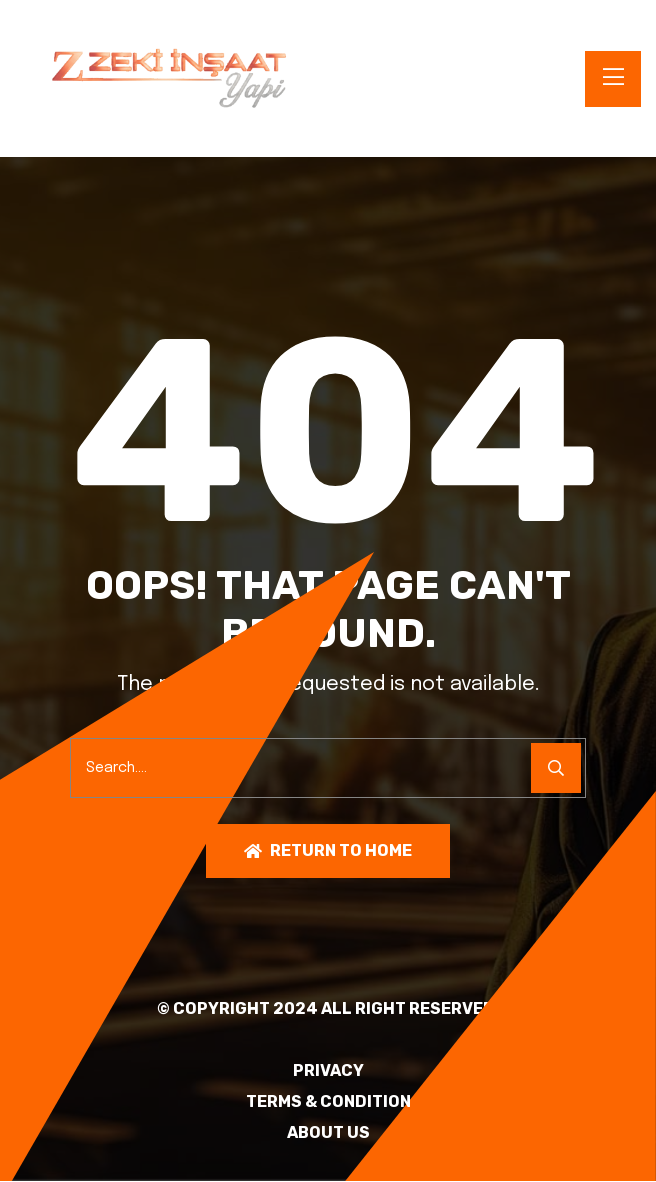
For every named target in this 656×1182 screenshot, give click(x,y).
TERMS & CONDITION (328, 1103)
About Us (328, 1134)
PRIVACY (328, 1072)
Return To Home (328, 851)
